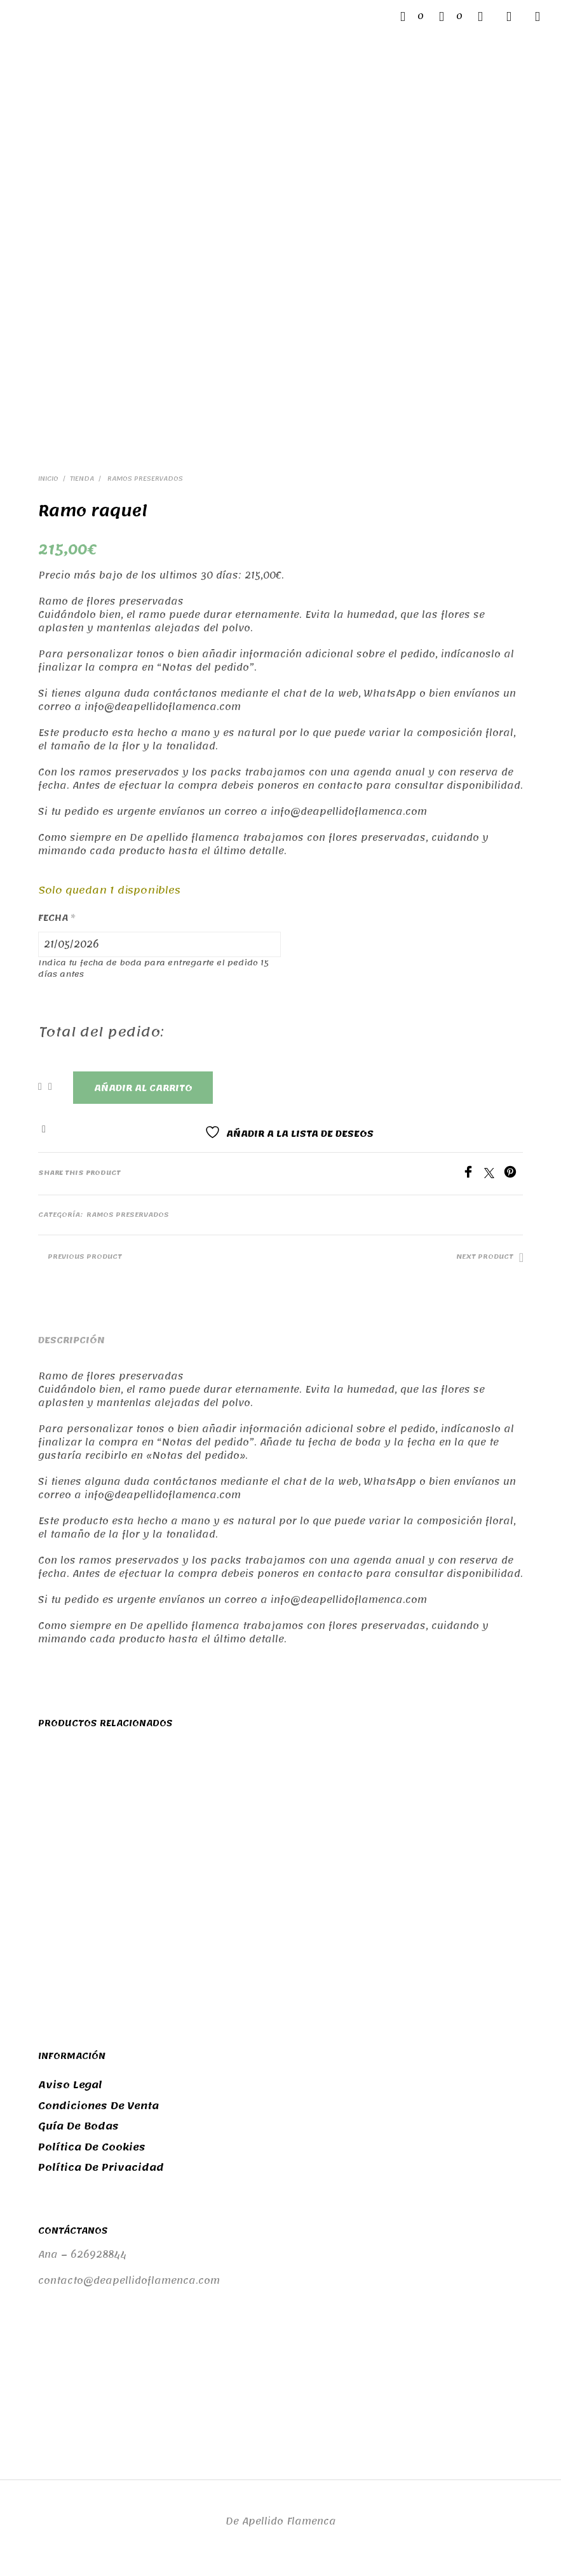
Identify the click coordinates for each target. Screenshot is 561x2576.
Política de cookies (91, 2147)
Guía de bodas (78, 2126)
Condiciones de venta (98, 2106)
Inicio (48, 479)
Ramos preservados (144, 479)
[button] (412, 16)
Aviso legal (70, 2085)
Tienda (82, 479)
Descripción (71, 1340)
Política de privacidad (101, 2167)
